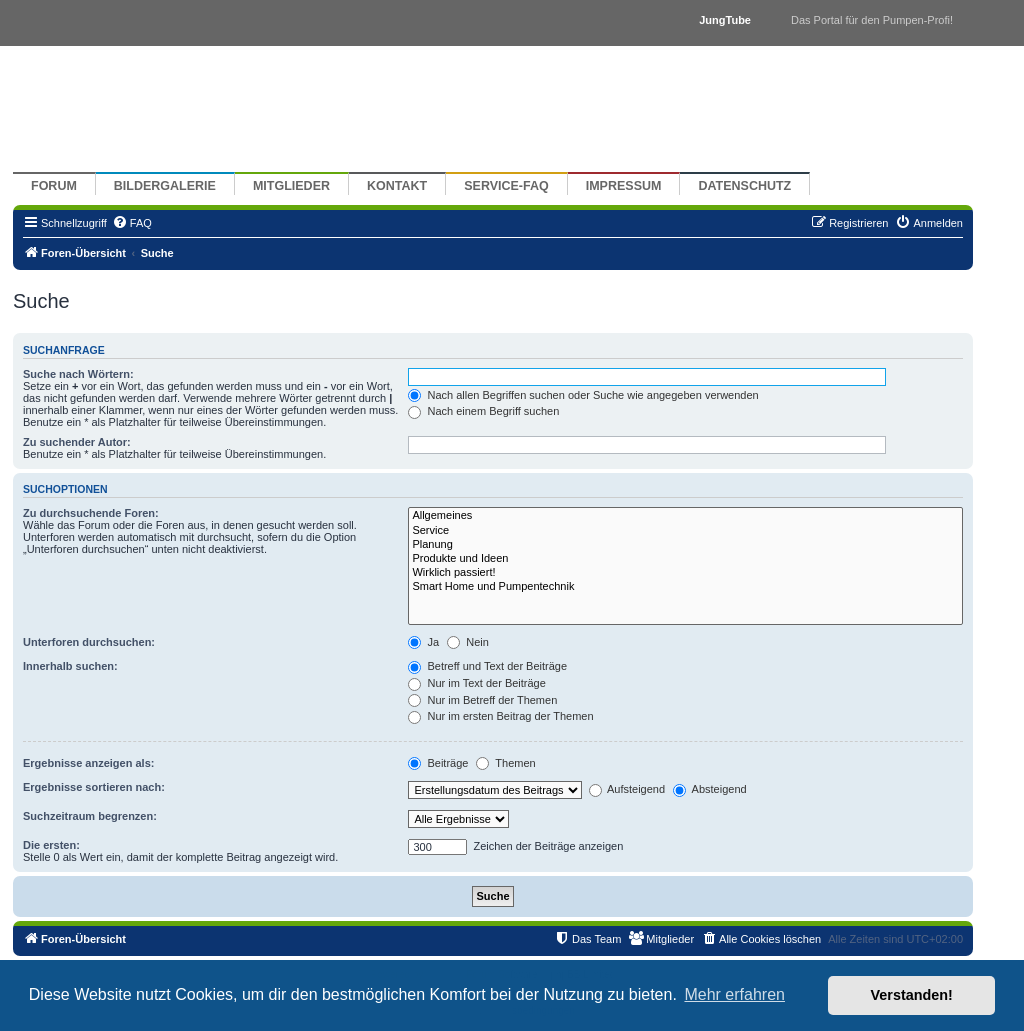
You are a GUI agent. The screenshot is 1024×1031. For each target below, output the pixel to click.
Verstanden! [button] (912, 995)
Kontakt (397, 186)
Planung (685, 545)
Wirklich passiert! (685, 573)
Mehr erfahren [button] (734, 994)
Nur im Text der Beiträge (476, 683)
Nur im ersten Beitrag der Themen (500, 716)
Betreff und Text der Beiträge (487, 666)
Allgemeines (685, 516)
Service (685, 531)
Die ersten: (51, 845)
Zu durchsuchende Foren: (91, 513)
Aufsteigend (627, 789)
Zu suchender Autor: (77, 442)
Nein (468, 642)
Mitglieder (291, 186)
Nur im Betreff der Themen (482, 700)
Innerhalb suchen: (70, 666)
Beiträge (438, 763)
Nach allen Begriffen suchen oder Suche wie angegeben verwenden (583, 395)
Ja (423, 642)
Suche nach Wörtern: (78, 374)
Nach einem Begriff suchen (483, 411)
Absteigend (710, 789)
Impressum (624, 186)
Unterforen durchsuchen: (89, 642)
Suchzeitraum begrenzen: (90, 816)
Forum (54, 186)
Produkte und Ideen (685, 559)
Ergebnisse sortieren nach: (94, 787)
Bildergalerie (165, 186)
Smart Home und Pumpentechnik (685, 587)
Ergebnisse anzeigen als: (88, 763)
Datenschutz (744, 186)
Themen (505, 763)
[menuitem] (132, 223)
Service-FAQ (506, 186)
